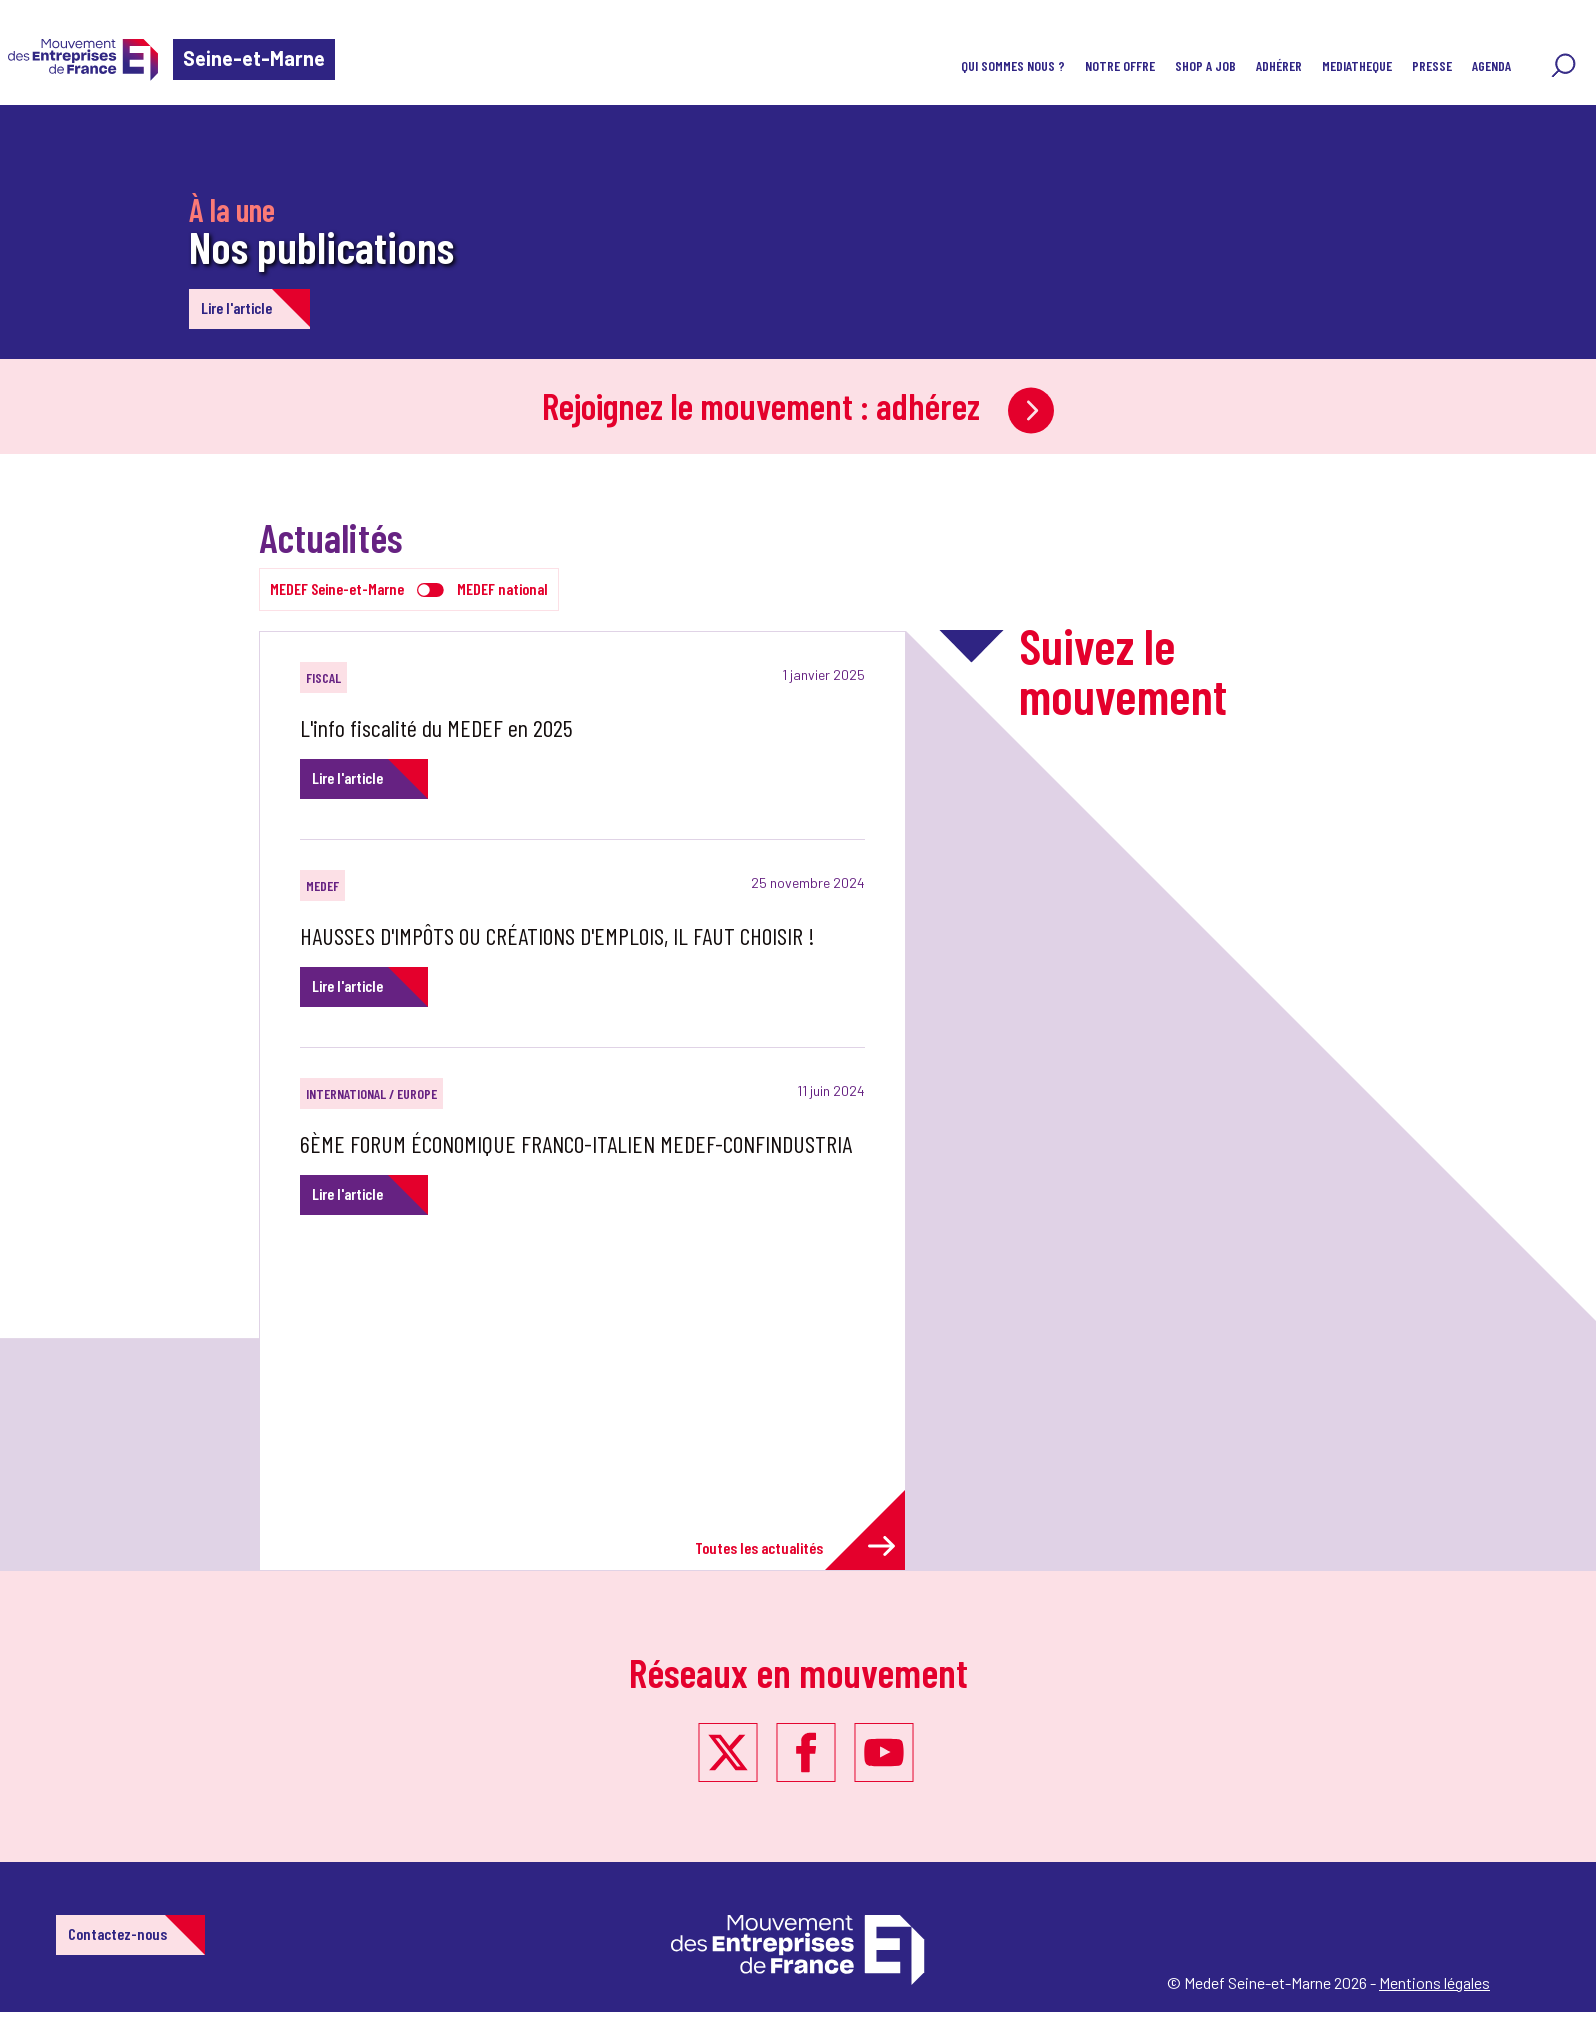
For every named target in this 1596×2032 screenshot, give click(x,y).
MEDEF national (502, 588)
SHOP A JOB (1205, 65)
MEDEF (322, 885)
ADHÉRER (1279, 65)
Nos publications (321, 246)
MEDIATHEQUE (1357, 65)
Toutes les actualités (795, 1546)
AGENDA (1491, 65)
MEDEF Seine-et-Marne (337, 588)
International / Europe (371, 1093)
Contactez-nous (117, 1933)
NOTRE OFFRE (1120, 65)
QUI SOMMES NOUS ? (1013, 65)
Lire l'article (236, 307)
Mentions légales (1434, 1982)
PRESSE (1432, 65)
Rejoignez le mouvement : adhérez (798, 405)
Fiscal (323, 677)
